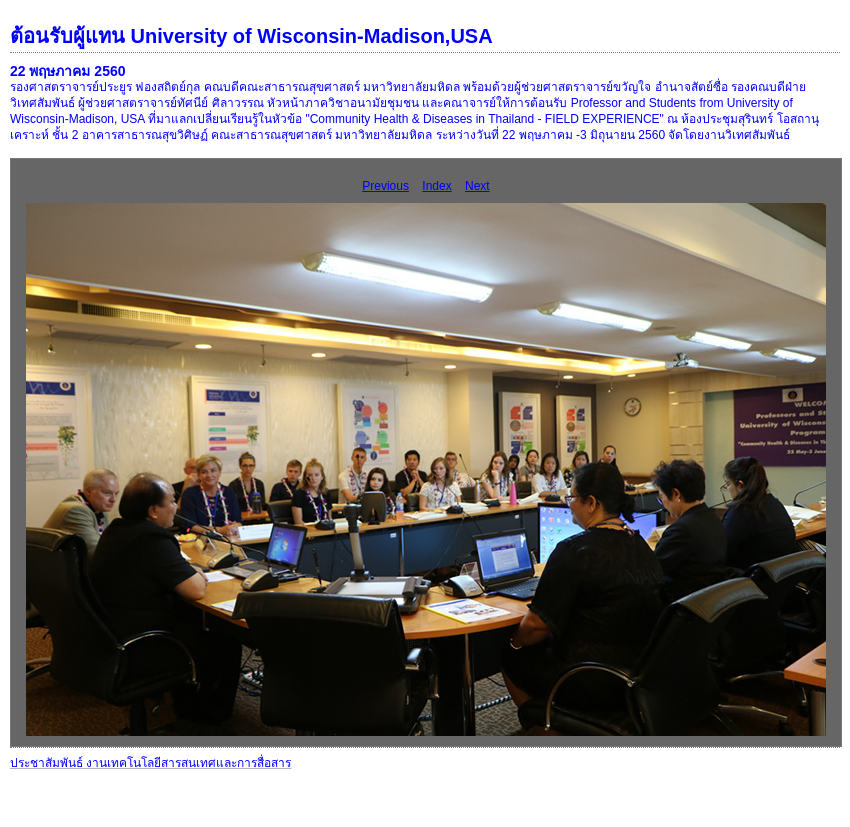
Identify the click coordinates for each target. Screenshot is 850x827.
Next (477, 186)
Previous (385, 186)
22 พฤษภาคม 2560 (68, 71)
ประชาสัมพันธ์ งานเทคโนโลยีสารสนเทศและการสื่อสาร (150, 763)
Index (436, 186)
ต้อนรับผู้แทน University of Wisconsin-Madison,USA (251, 36)
